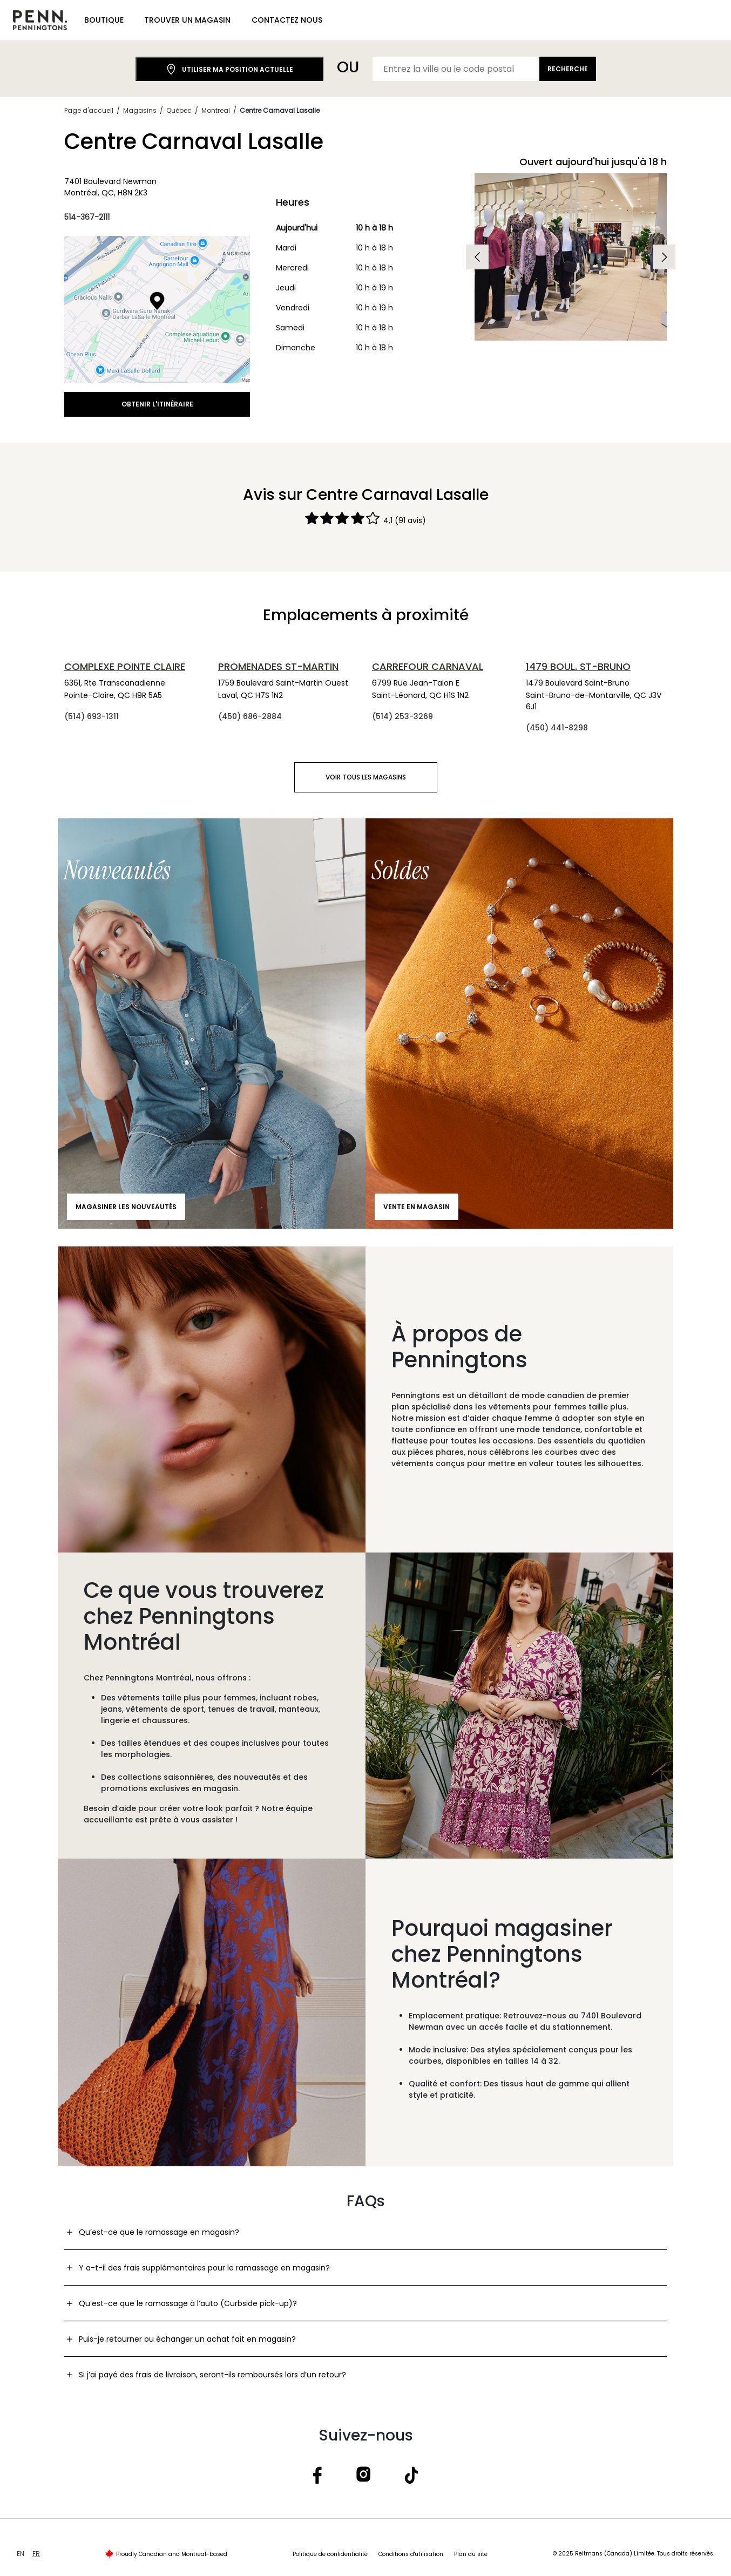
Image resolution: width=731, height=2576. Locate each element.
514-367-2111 (87, 217)
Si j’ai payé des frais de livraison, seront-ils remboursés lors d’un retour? (212, 2374)
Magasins (140, 110)
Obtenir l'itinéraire (157, 404)
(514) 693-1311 (91, 716)
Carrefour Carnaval (427, 666)
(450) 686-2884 (250, 716)
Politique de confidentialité (330, 2554)
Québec (179, 110)
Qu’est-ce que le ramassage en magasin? (159, 2232)
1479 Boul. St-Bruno (578, 666)
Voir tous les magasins (366, 777)
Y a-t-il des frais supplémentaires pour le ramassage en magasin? (204, 2267)
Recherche (567, 68)
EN (20, 2553)
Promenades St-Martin (278, 666)
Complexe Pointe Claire (124, 666)
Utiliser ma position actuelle (229, 69)
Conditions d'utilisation (410, 2554)
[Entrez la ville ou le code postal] (456, 69)
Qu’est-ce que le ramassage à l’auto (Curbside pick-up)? (188, 2303)
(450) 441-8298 (557, 727)
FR (36, 2553)
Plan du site (471, 2554)
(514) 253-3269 (402, 716)
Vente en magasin (416, 1206)
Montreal (215, 110)
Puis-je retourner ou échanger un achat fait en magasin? (187, 2339)
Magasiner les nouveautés (126, 1206)
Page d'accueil (88, 110)
